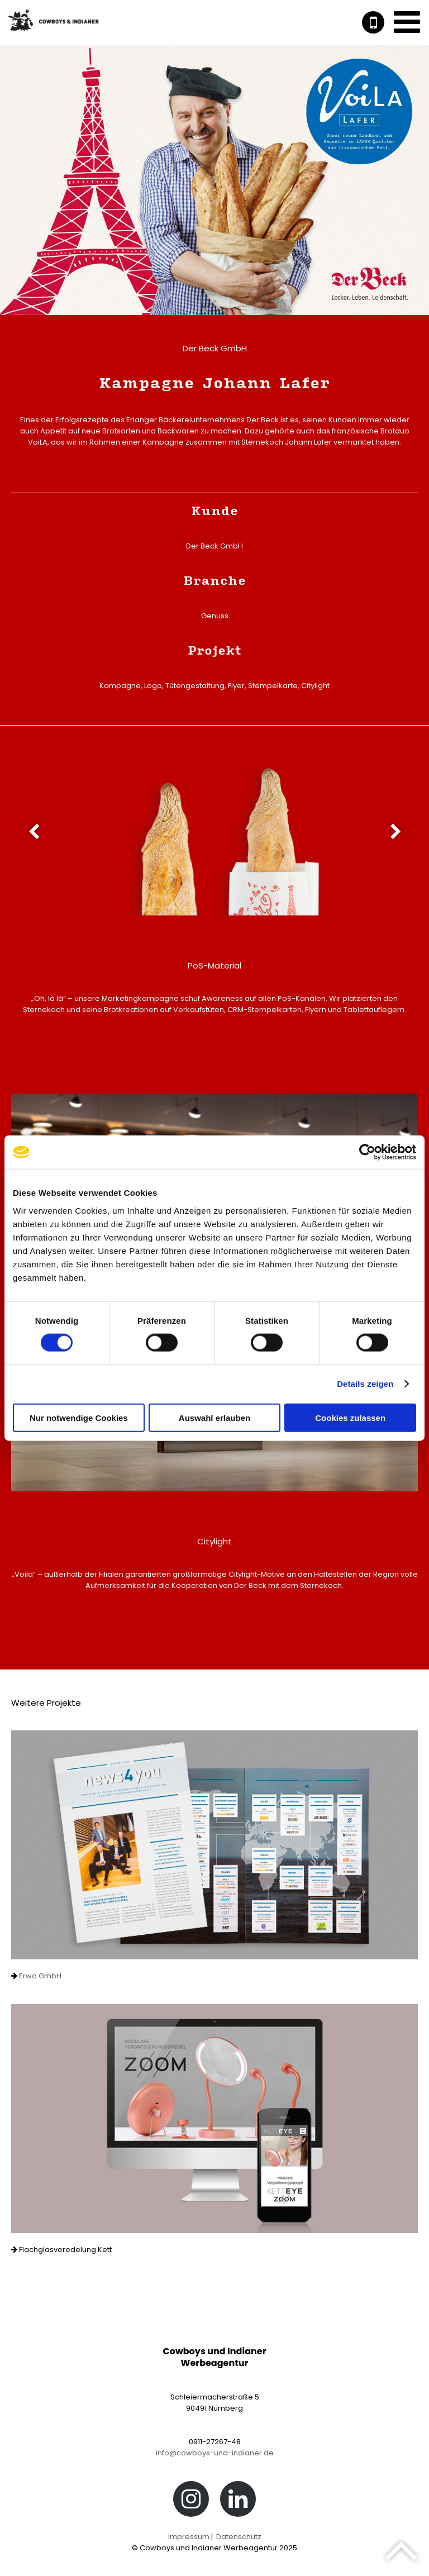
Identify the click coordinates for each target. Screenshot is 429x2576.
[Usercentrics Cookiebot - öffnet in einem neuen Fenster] (367, 1152)
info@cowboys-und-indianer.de (215, 2453)
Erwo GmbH (39, 1976)
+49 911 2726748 (373, 22)
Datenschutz (238, 2536)
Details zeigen (365, 1384)
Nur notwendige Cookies (79, 1417)
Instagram (191, 2502)
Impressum (188, 2536)
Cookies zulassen (350, 1417)
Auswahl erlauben (214, 1417)
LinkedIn (238, 2502)
